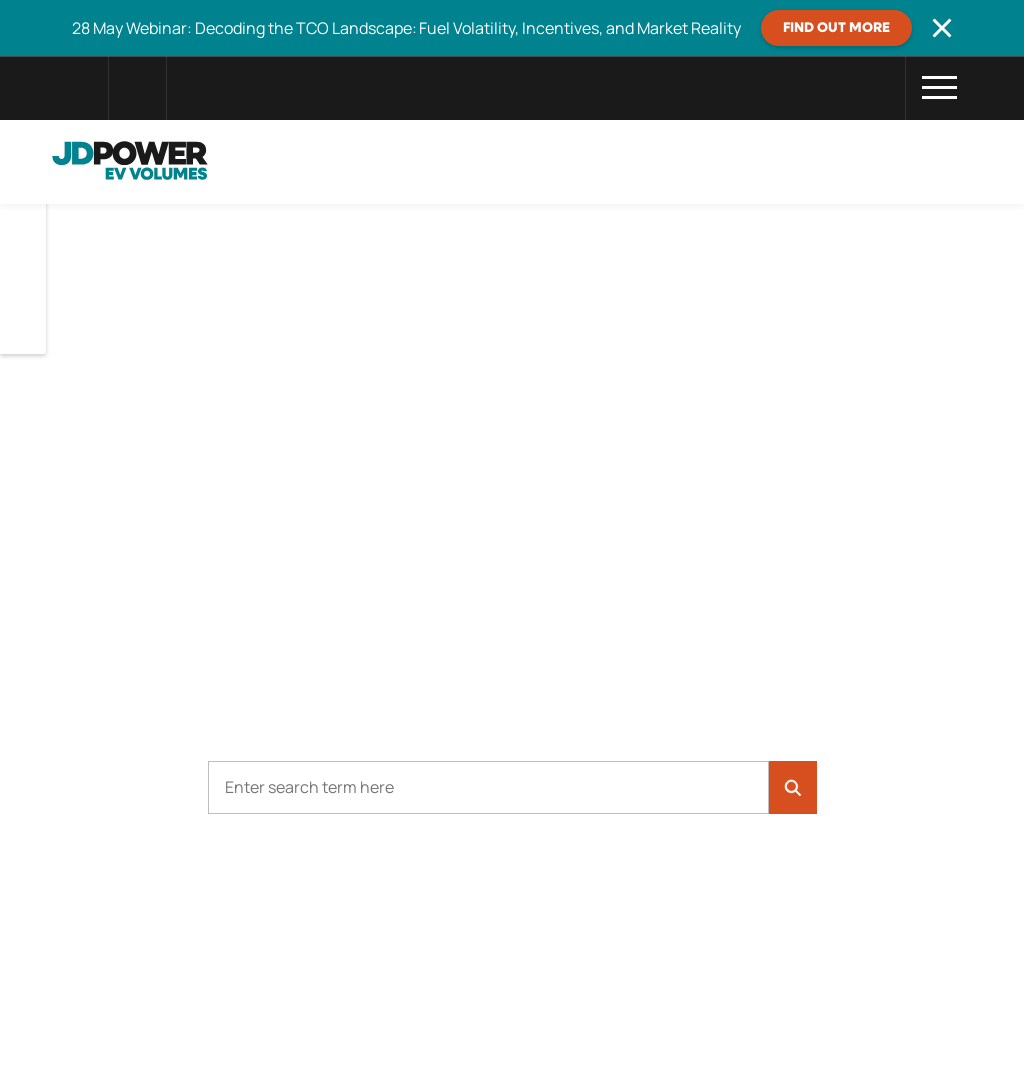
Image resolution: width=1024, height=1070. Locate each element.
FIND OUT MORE (836, 28)
